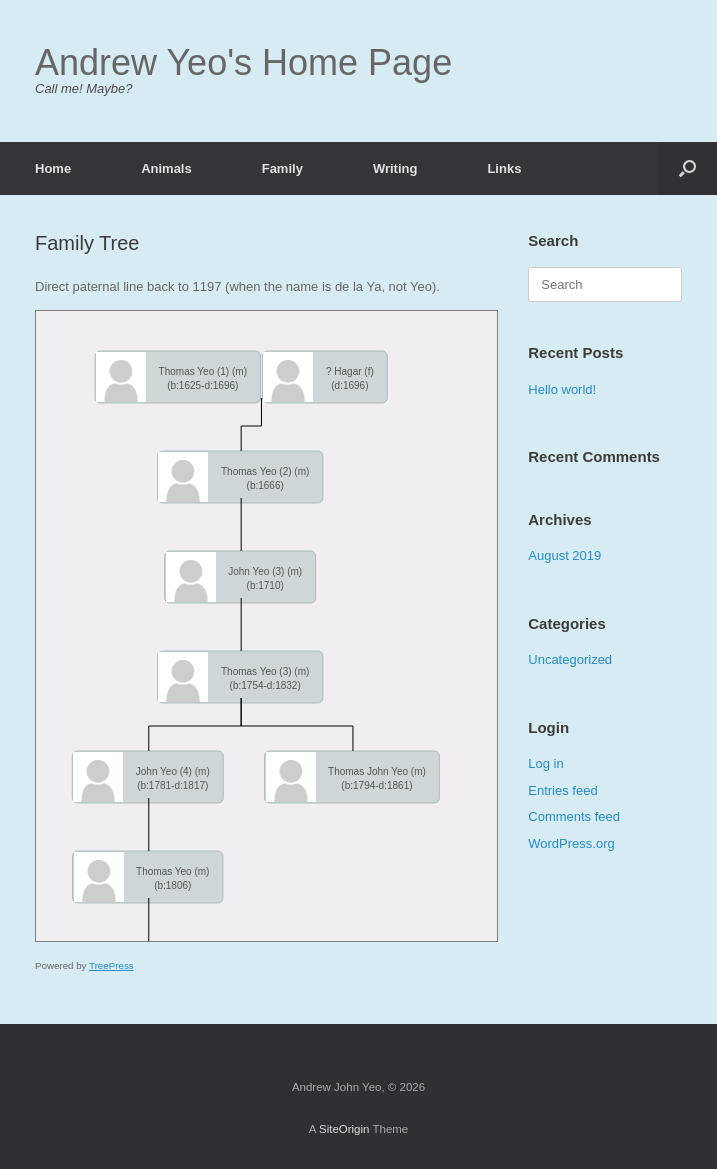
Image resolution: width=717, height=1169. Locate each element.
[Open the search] (687, 168)
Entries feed (562, 790)
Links (504, 168)
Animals (166, 168)
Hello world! (562, 389)
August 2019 (564, 555)
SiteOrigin (344, 1129)
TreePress (111, 965)
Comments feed (574, 816)
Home (53, 168)
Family (282, 168)
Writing (395, 168)
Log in (545, 763)
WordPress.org (571, 843)
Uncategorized (570, 659)
